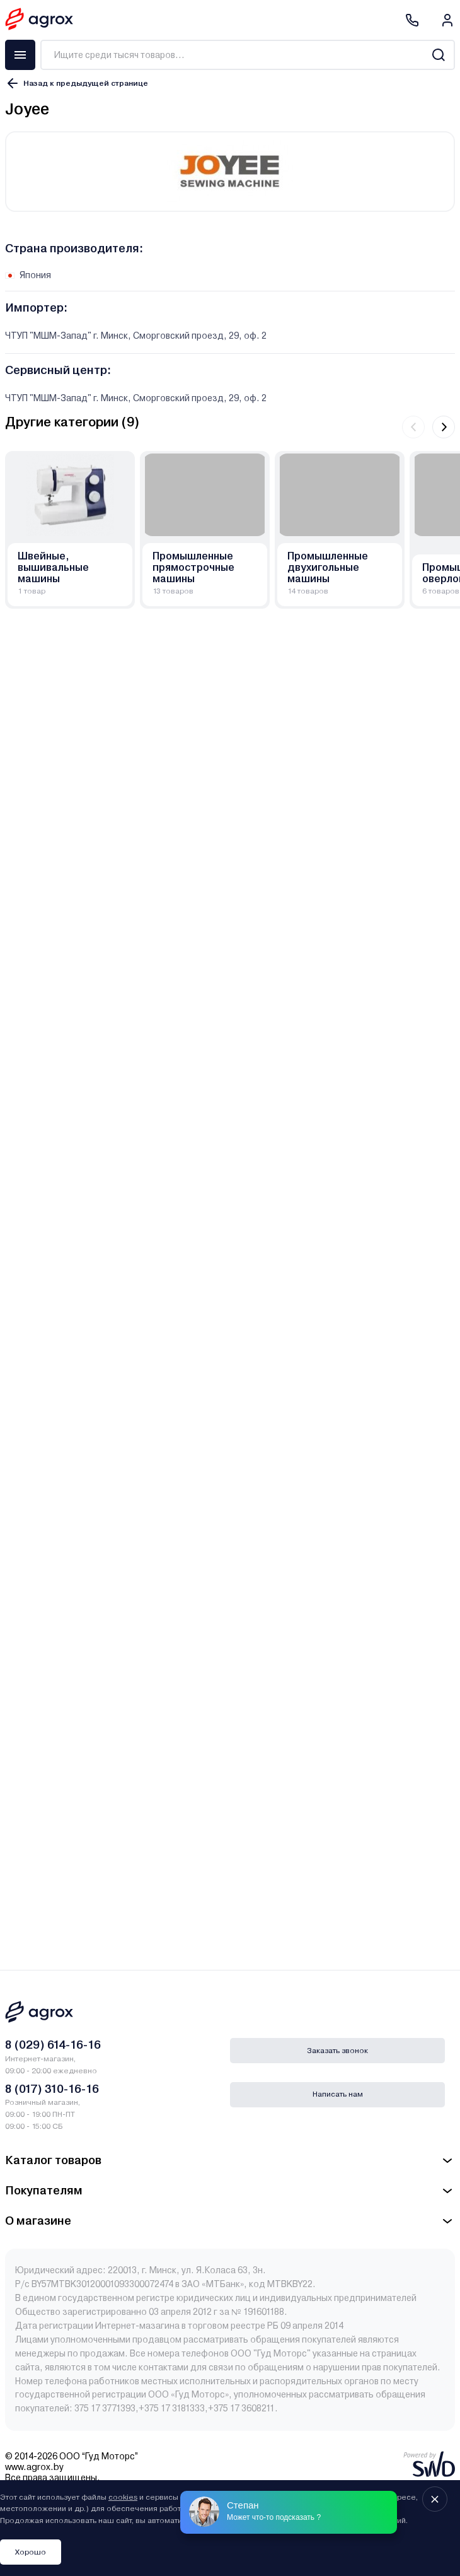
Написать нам (338, 2094)
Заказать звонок (337, 2050)
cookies (122, 2497)
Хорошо (30, 2552)
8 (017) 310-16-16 (52, 2088)
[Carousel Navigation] (428, 427)
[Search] (438, 55)
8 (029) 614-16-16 (53, 2044)
